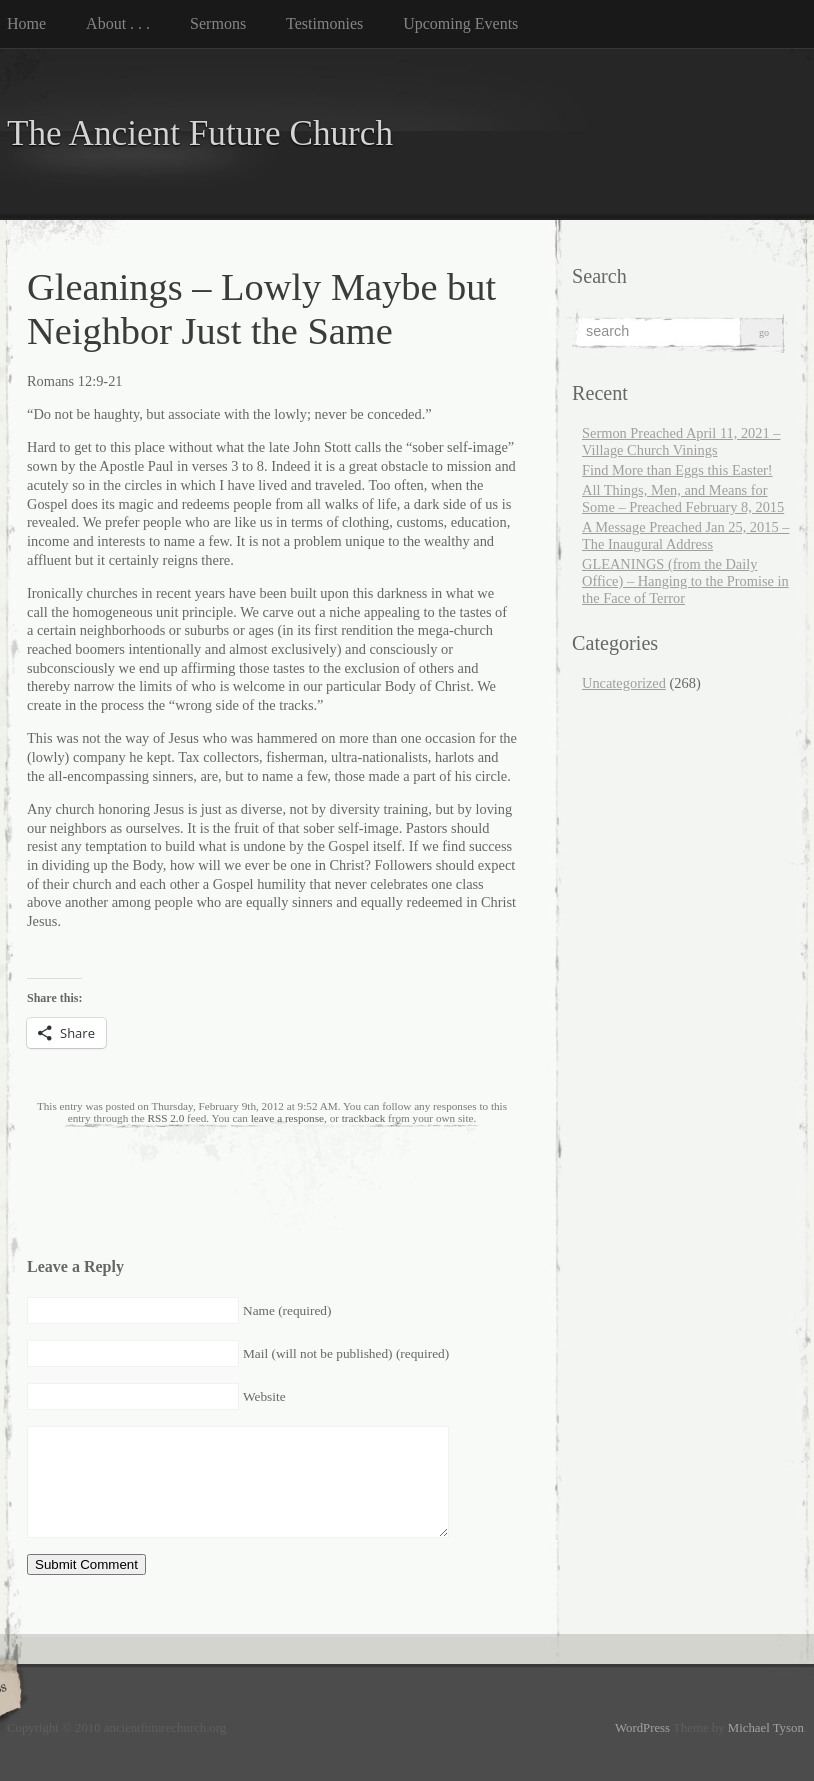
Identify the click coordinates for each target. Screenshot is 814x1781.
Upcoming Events (460, 23)
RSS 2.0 (166, 1118)
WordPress (642, 1728)
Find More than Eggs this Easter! (677, 470)
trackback (363, 1118)
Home (26, 23)
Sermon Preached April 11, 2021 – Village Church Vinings (681, 441)
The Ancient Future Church (200, 133)
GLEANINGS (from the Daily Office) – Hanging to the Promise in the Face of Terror (685, 581)
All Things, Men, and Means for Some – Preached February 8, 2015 (683, 498)
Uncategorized (624, 683)
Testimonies (324, 23)
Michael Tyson (766, 1728)
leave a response (287, 1118)
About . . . (118, 23)
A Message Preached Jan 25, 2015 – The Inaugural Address (685, 535)
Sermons (218, 23)
